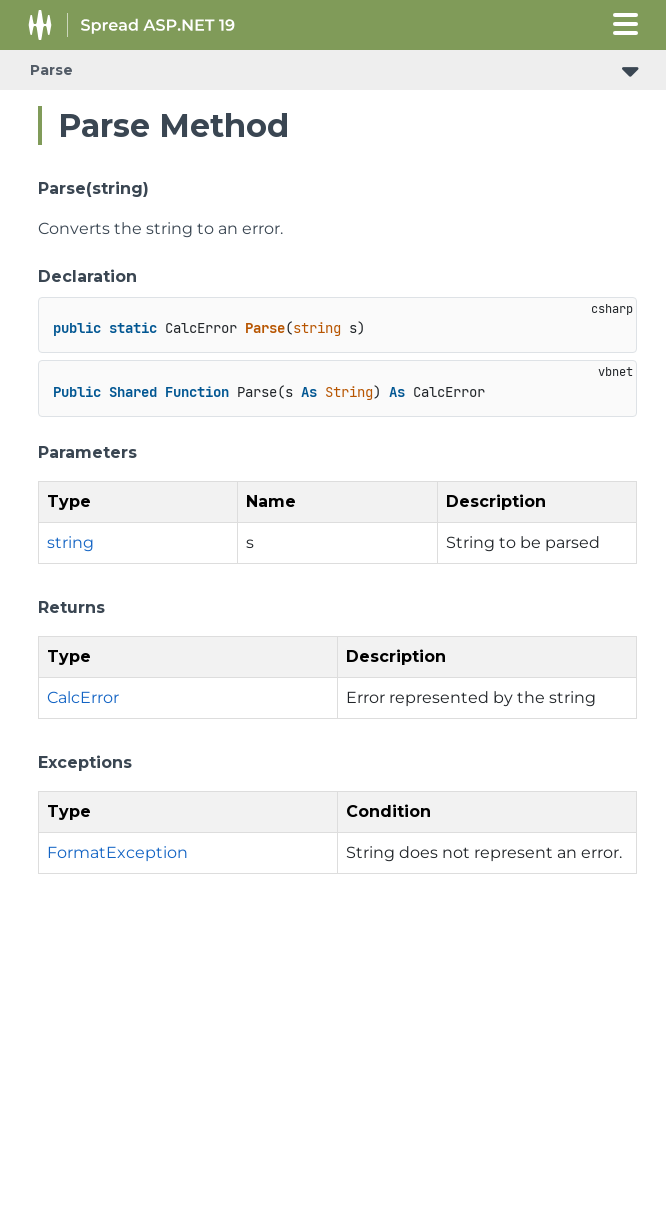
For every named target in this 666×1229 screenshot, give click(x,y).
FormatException (117, 852)
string (70, 542)
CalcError (83, 697)
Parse (51, 70)
